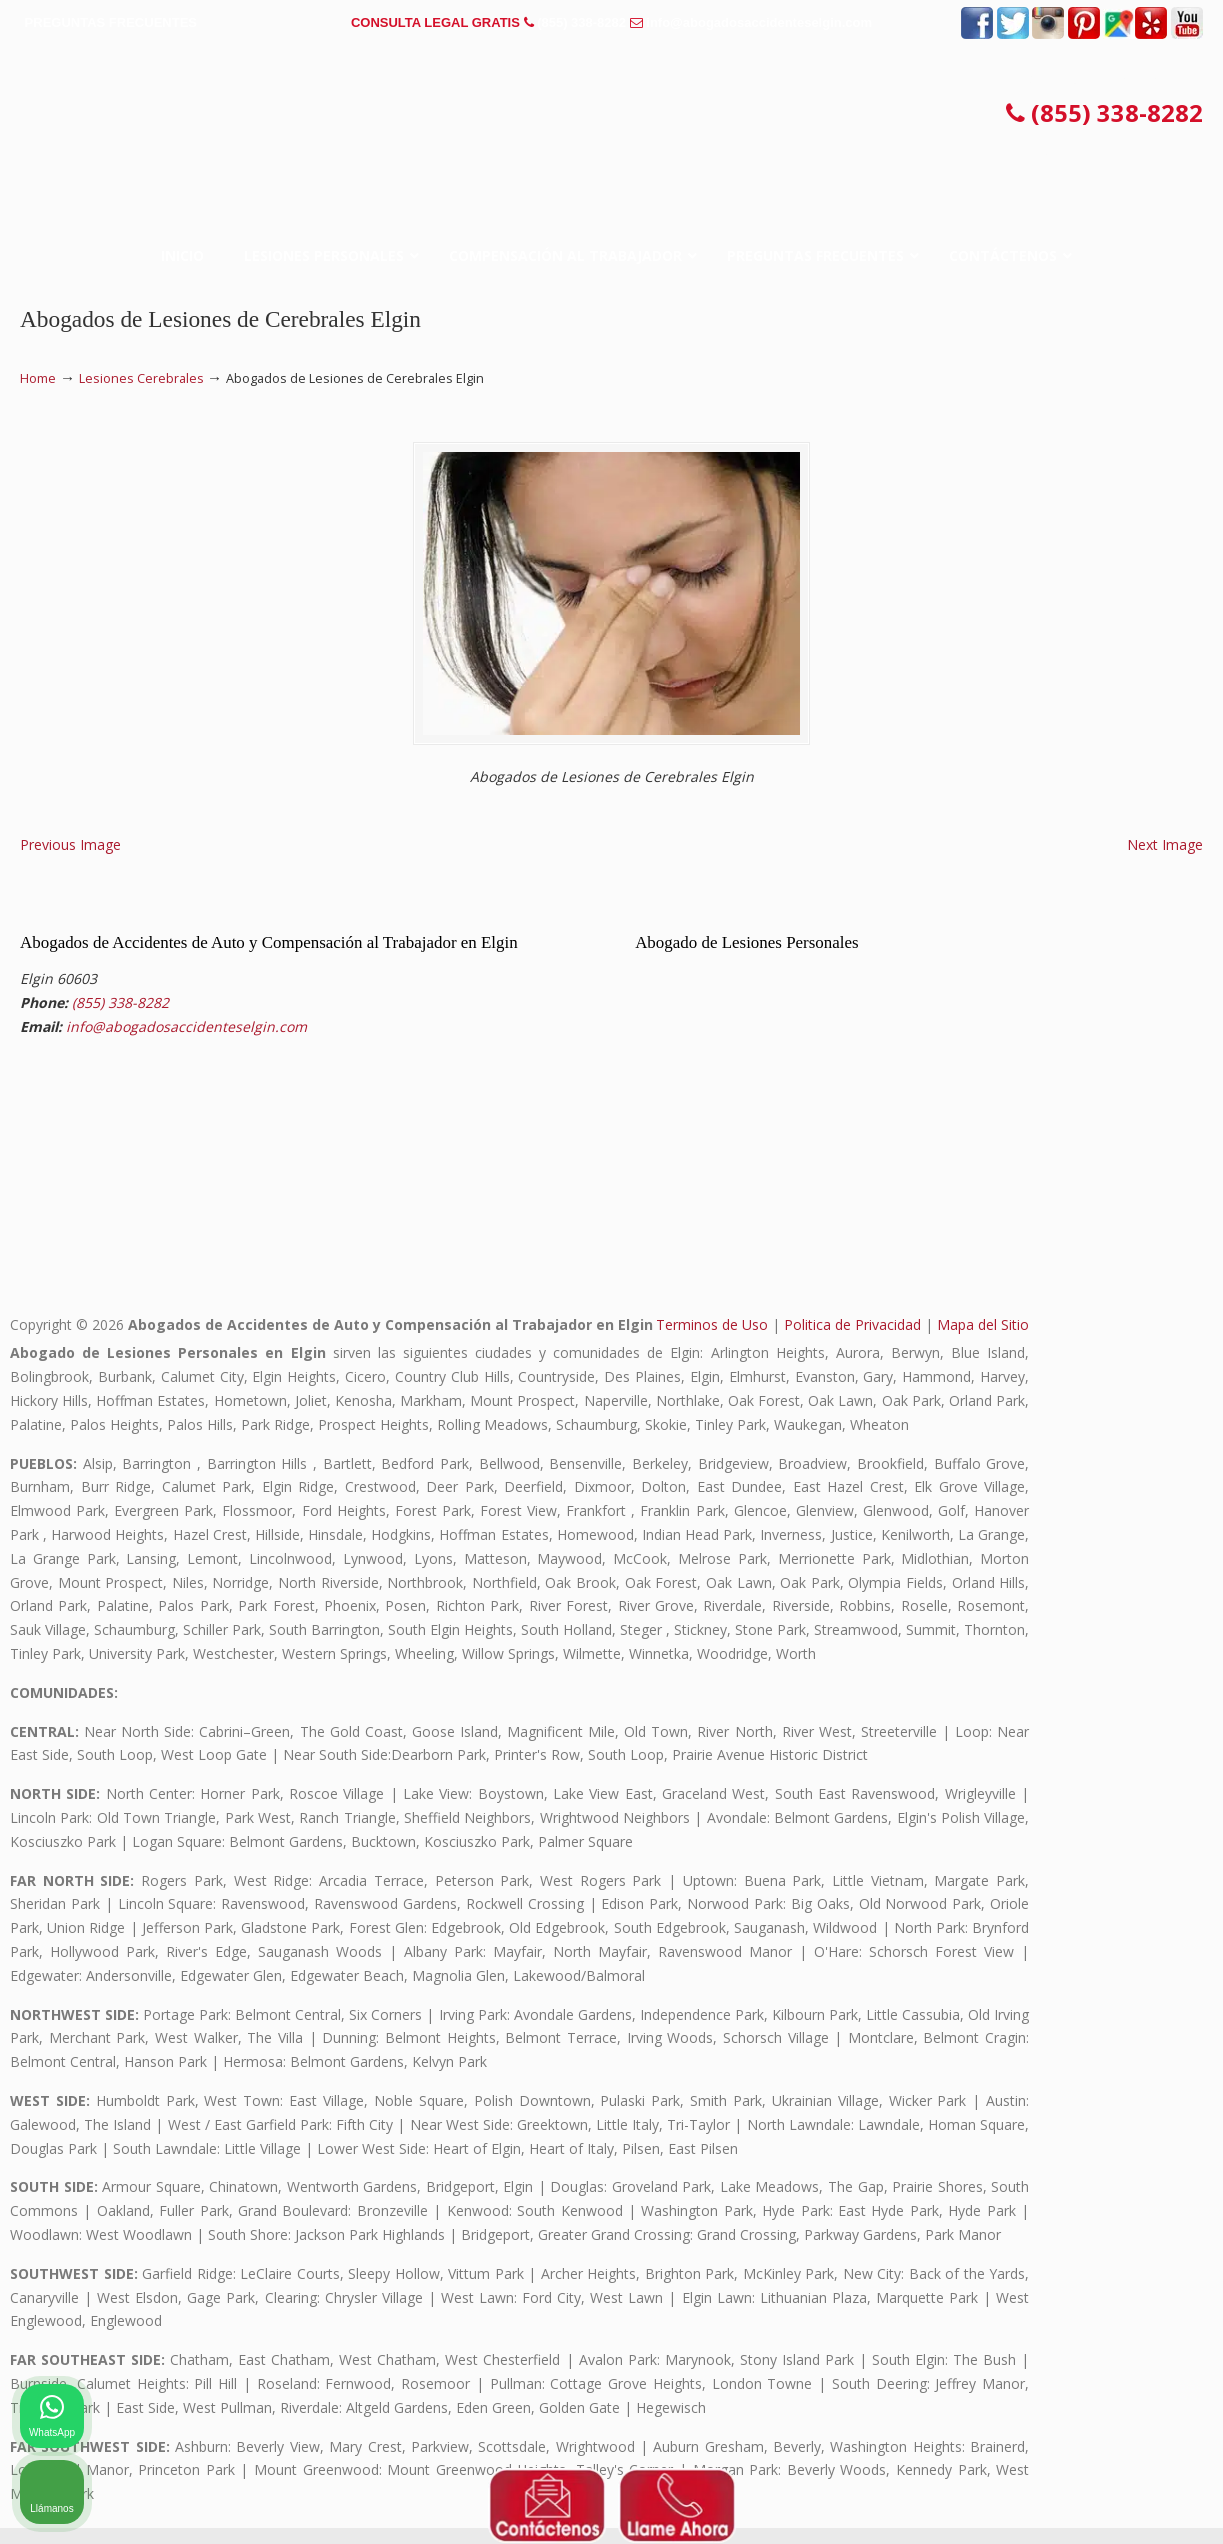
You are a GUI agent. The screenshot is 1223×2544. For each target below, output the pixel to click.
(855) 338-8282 (581, 22)
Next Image (1165, 860)
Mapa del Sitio (983, 1340)
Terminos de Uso (712, 1340)
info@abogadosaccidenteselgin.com (759, 22)
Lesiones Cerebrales (141, 378)
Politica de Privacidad (852, 1340)
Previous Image (70, 860)
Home (38, 378)
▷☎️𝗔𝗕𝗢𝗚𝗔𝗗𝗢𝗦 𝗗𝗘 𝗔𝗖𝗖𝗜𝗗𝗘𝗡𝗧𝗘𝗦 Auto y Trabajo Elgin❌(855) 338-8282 (612, 120)
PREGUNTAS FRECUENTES (111, 22)
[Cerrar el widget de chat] (1157, 1905)
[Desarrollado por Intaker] (1053, 2502)
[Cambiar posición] (1115, 1905)
